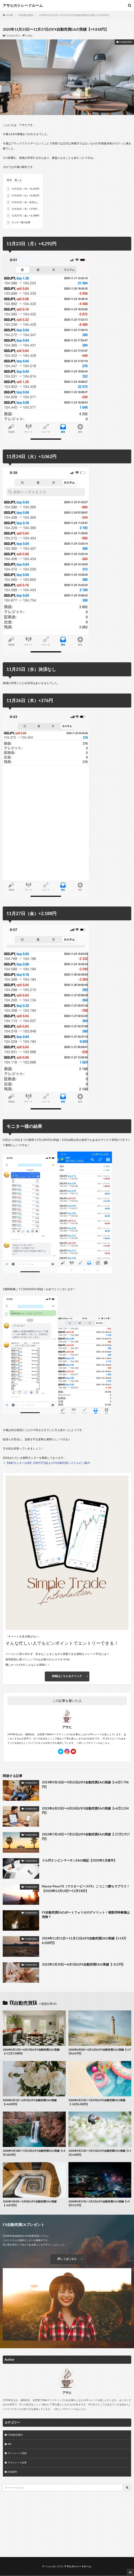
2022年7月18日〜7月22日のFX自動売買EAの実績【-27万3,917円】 (86, 1836)
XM (9, 2444)
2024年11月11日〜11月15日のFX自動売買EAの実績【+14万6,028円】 (84, 1941)
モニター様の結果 (18, 222)
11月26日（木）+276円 (21, 209)
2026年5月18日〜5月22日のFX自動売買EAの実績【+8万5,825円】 (34, 2152)
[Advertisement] (67, 2524)
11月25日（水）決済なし (22, 202)
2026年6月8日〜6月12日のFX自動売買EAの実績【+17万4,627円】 (99, 2051)
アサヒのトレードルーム (23, 5)
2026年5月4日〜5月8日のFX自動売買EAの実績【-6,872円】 (30, 2203)
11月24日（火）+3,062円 (22, 195)
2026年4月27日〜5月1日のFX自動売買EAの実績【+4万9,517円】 (98, 2203)
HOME (9, 15)
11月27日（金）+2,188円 (22, 215)
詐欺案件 (12, 2471)
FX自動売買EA (26, 15)
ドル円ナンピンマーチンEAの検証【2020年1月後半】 (79, 1860)
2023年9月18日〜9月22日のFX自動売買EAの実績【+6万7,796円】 (85, 1784)
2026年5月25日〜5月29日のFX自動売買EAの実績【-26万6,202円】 (96, 2102)
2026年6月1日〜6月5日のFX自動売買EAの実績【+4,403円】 (30, 2102)
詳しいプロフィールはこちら (94, 1742)
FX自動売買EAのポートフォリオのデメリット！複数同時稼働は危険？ (86, 1915)
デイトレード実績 (17, 2453)
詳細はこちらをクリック (67, 1676)
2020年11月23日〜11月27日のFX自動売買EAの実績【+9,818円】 (74, 15)
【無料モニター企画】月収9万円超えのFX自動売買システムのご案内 (47, 1462)
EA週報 (29, 35)
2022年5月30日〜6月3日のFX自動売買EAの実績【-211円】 (83, 1964)
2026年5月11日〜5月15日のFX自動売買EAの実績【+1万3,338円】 (99, 2152)
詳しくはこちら (67, 2258)
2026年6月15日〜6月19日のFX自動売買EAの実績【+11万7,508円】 (31, 2051)
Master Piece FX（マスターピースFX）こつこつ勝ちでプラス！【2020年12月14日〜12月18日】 (86, 1889)
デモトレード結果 (17, 2462)
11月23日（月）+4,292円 (22, 189)
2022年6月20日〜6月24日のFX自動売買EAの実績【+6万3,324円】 (85, 1811)
